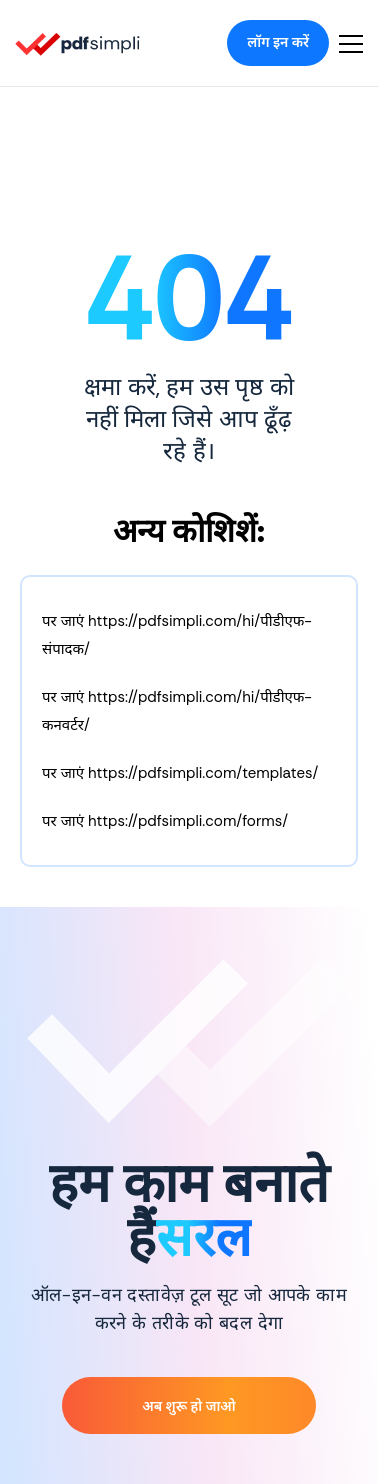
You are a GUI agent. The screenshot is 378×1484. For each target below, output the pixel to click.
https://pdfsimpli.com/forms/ (188, 821)
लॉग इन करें (278, 42)
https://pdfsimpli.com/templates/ (203, 773)
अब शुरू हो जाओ (188, 1406)
